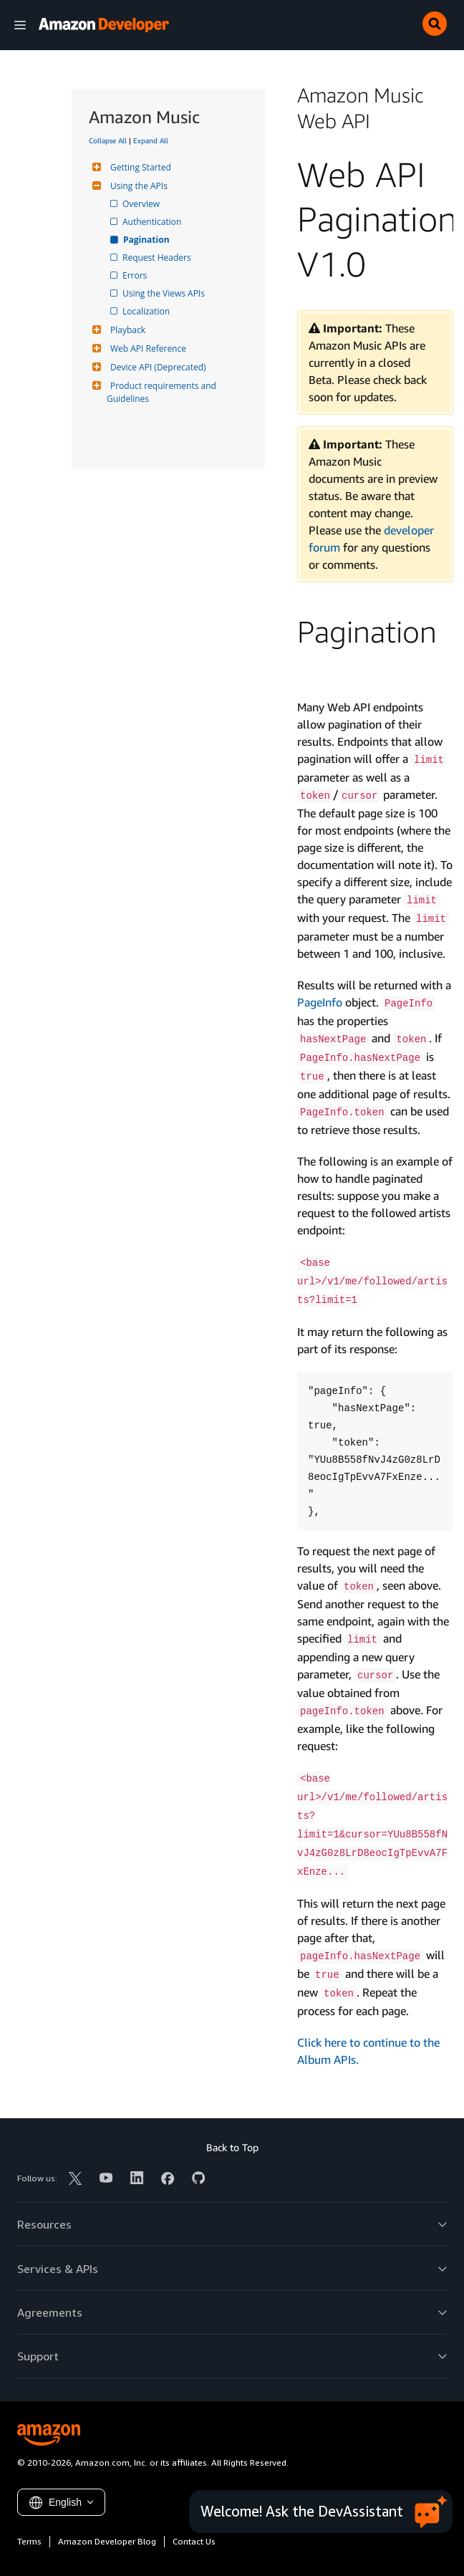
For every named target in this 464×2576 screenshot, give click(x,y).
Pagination (147, 240)
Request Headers (158, 257)
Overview (142, 204)
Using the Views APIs (165, 293)
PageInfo (319, 1002)
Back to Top (232, 2147)
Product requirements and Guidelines (162, 392)
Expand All (150, 140)
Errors (136, 275)
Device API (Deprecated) (156, 367)
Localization (147, 311)
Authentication (153, 222)
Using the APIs (137, 186)
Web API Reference (146, 348)
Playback (126, 330)
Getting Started (139, 167)
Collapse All (108, 140)
